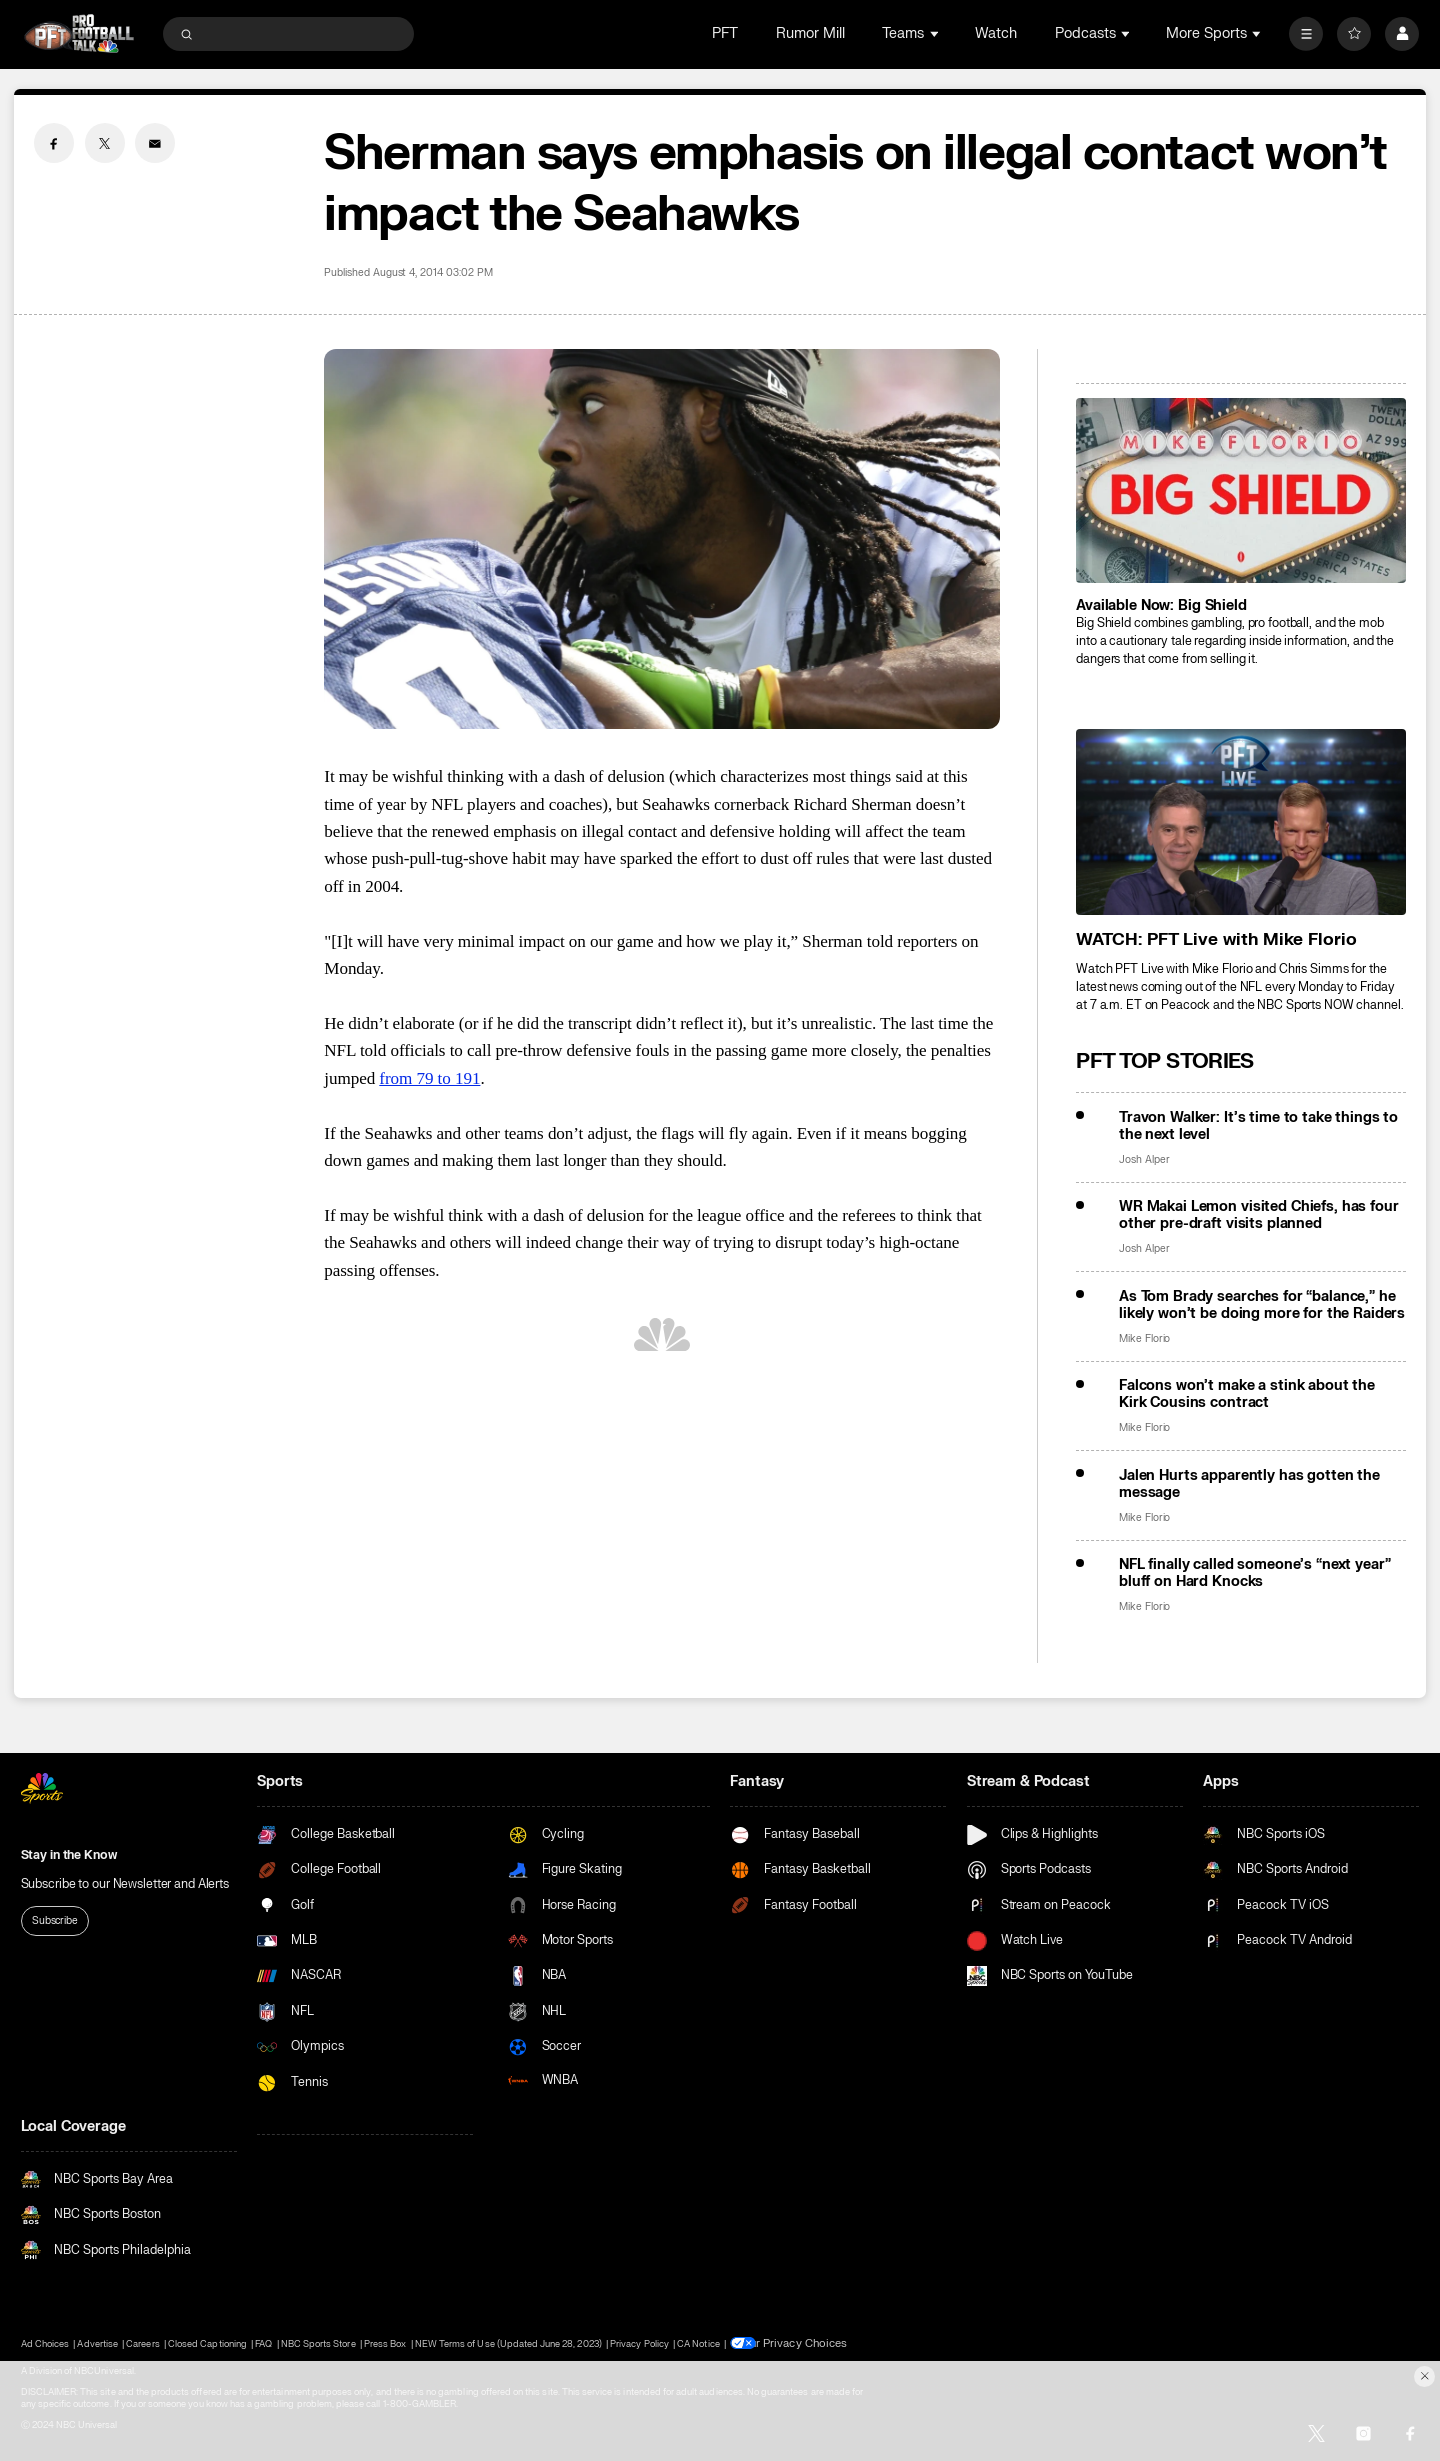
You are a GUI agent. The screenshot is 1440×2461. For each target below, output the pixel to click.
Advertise (97, 2343)
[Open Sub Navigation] (936, 33)
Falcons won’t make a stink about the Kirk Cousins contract (1247, 1394)
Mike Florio (1144, 1338)
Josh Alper (1144, 1159)
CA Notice (698, 2343)
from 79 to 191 (429, 1078)
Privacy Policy (639, 2343)
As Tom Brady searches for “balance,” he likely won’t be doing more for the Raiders (1262, 1305)
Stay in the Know (69, 1855)
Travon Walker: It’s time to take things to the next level (1258, 1126)
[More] (1306, 34)
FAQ (263, 2343)
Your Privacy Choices (802, 2343)
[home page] (79, 33)
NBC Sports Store (318, 2343)
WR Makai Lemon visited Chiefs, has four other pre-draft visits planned (1259, 1215)
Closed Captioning (207, 2343)
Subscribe (55, 1920)
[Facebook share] (54, 143)
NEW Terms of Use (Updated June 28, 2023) (508, 2343)
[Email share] (155, 143)
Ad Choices (45, 2343)
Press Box (385, 2343)
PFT (725, 33)
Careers (142, 2343)
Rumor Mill (810, 33)
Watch (996, 33)
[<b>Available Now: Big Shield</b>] (1241, 490)
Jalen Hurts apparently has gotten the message (1249, 1484)
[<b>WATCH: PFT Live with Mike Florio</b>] (1241, 821)
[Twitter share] (105, 143)
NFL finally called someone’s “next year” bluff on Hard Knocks (1255, 1573)
